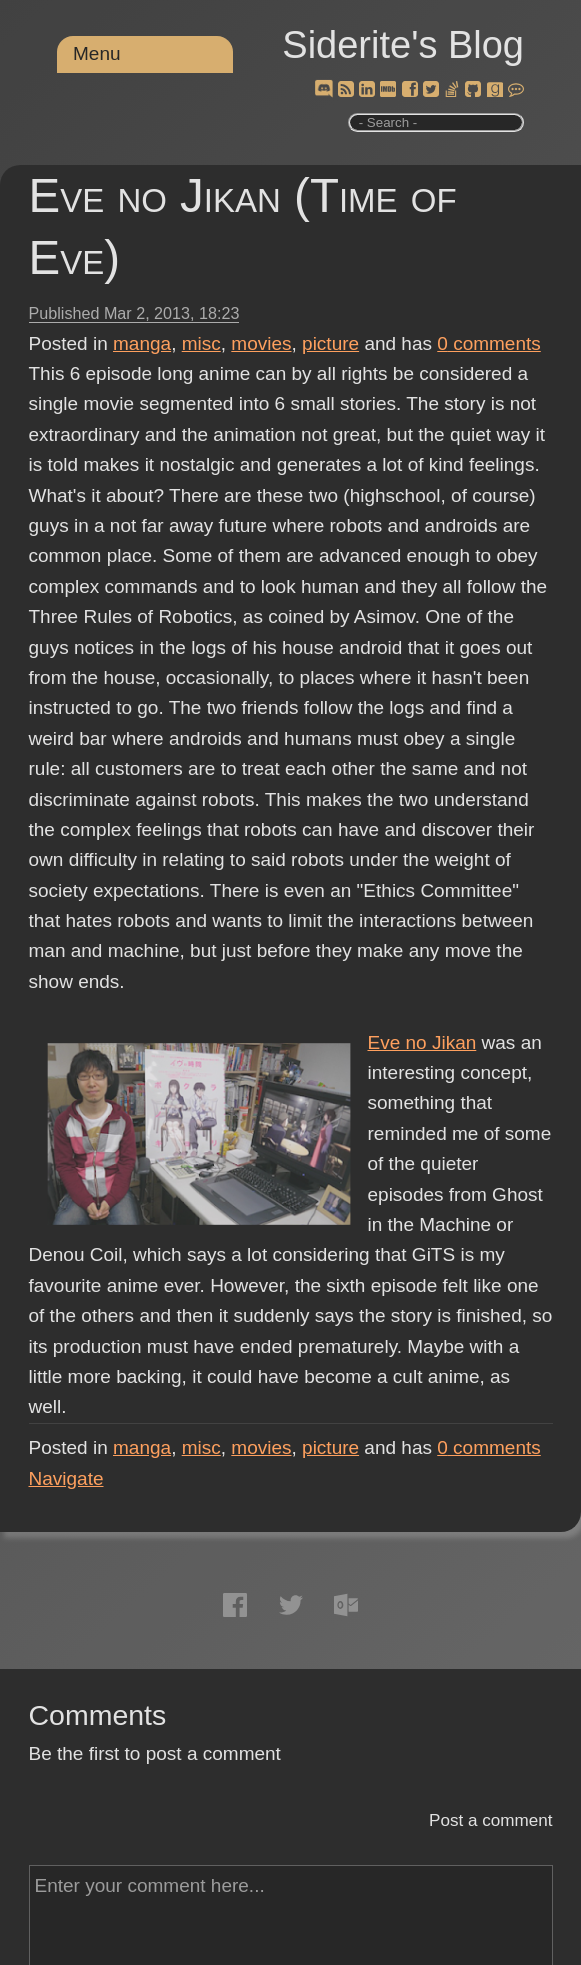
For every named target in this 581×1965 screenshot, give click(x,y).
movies (261, 343)
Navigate (66, 1478)
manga (142, 343)
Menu (97, 53)
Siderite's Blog (403, 45)
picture (330, 343)
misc (201, 343)
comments (489, 343)
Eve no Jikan (422, 1042)
